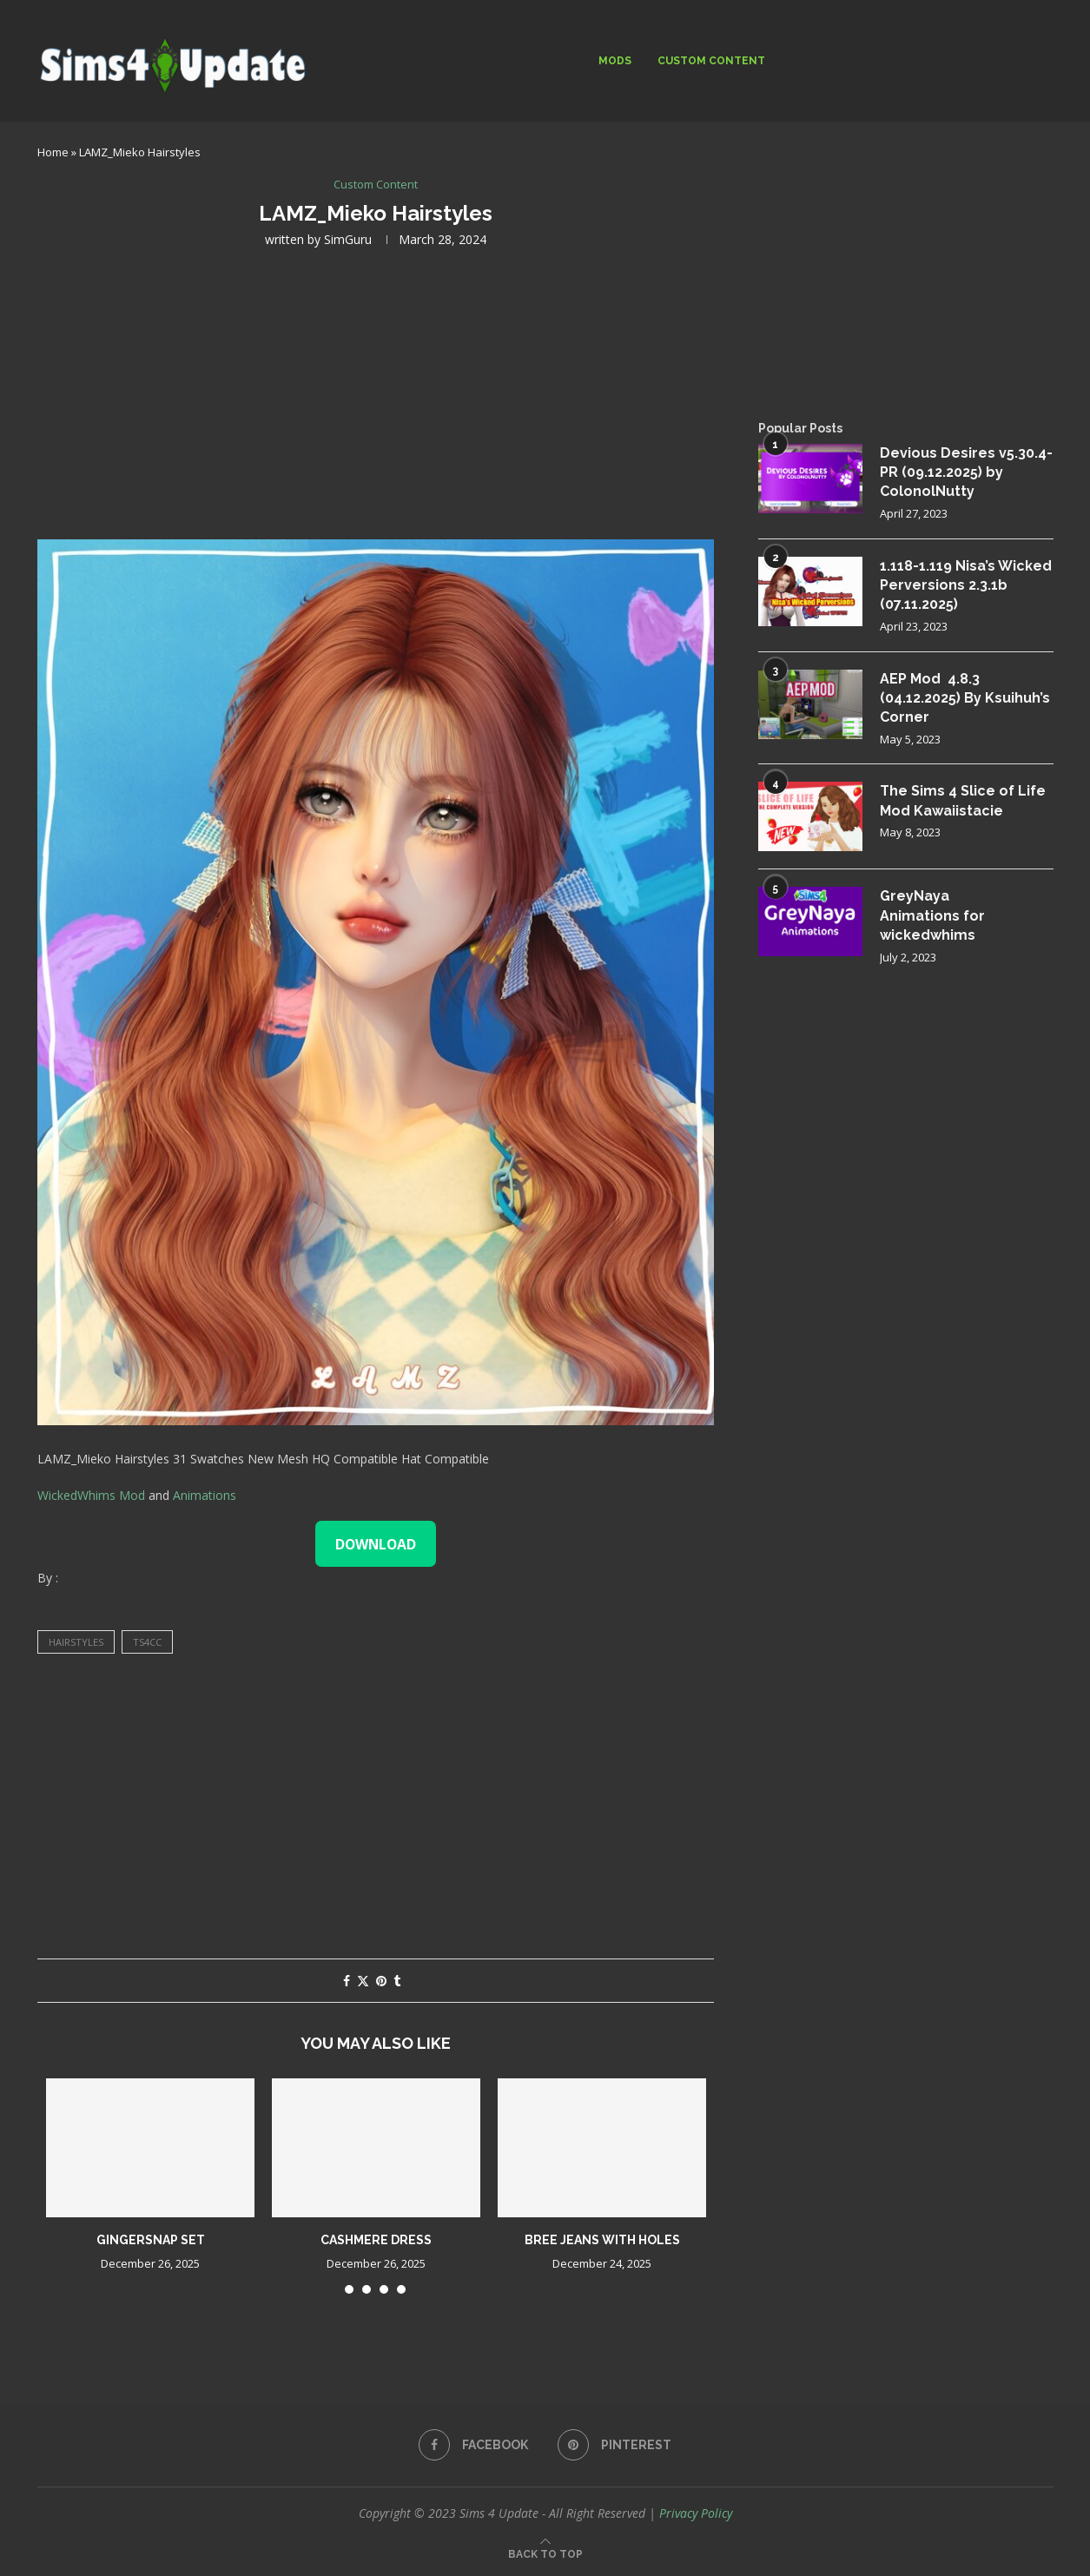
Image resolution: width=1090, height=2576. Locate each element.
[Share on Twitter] (363, 1980)
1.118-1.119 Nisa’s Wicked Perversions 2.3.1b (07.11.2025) (966, 585)
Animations (204, 1495)
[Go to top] (545, 2553)
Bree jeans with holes (602, 2240)
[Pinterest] (614, 2444)
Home (53, 152)
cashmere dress (376, 2240)
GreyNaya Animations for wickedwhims (932, 915)
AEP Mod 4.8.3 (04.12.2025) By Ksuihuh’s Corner (965, 698)
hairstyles (76, 1641)
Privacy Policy (695, 2513)
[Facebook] (473, 2444)
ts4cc (147, 1641)
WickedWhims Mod (91, 1495)
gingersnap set (150, 2240)
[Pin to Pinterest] (381, 1980)
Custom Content (711, 61)
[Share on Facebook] (346, 1980)
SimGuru (348, 239)
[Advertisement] (376, 391)
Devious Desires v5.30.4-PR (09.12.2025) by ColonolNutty (966, 472)
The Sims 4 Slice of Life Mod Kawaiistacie (963, 800)
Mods (614, 61)
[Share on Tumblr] (396, 1980)
